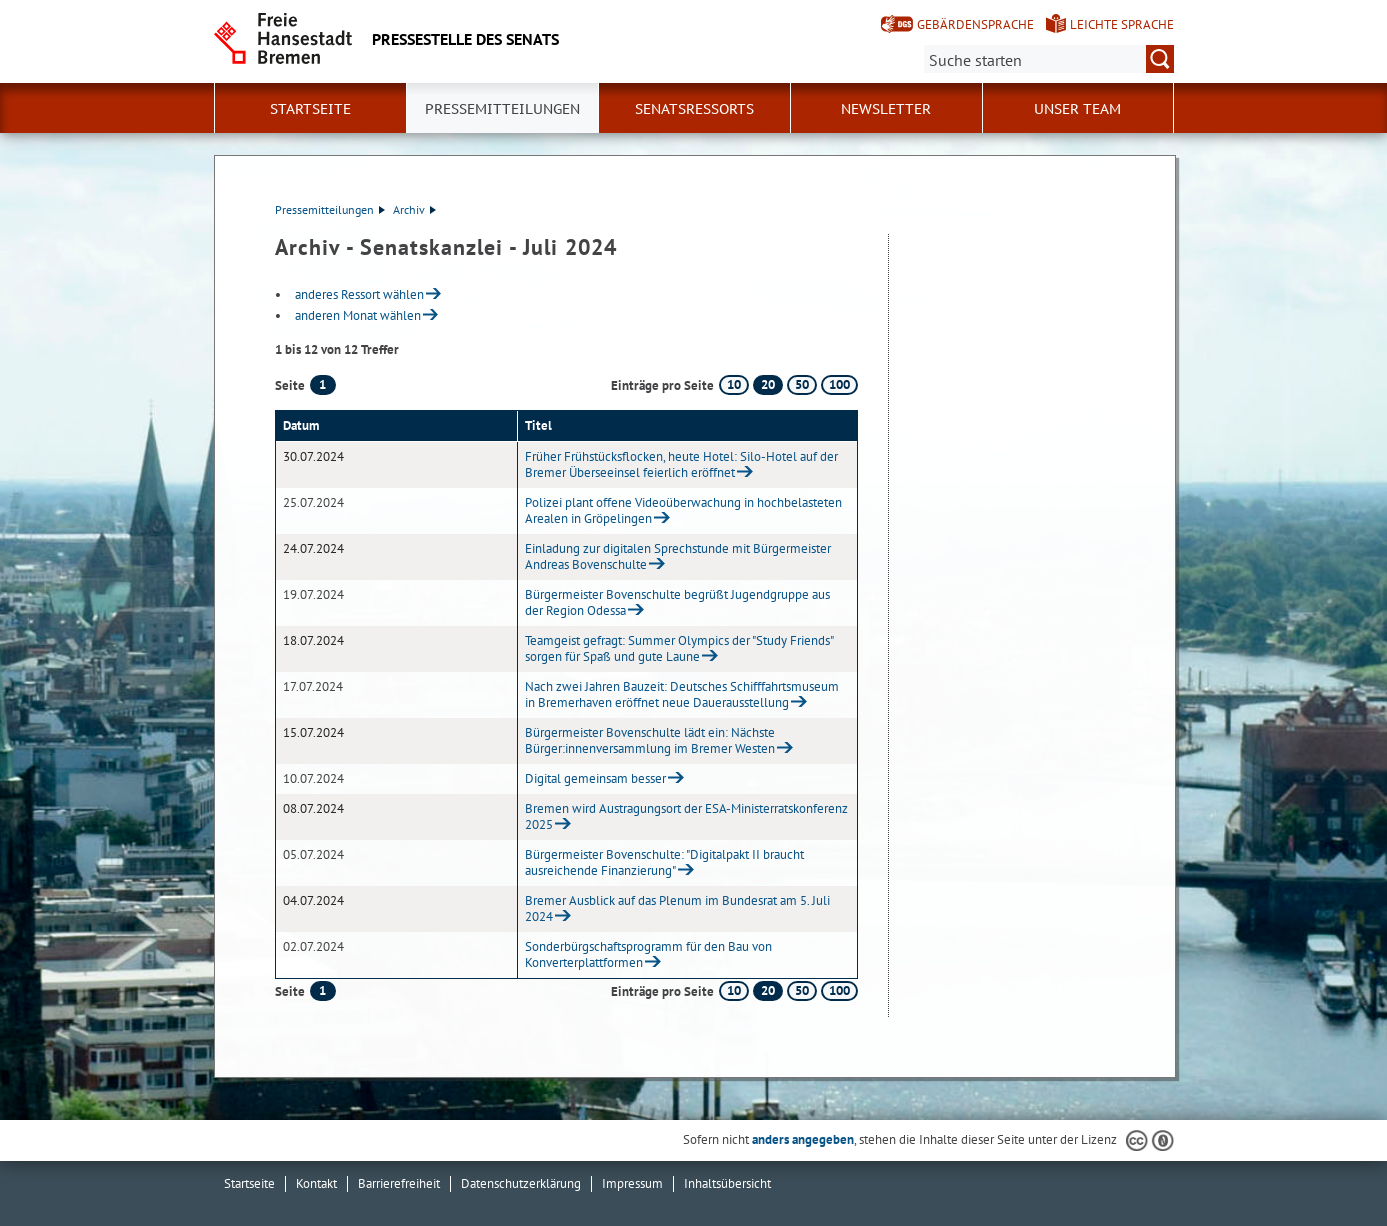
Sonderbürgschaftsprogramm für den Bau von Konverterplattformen (648, 954)
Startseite (310, 109)
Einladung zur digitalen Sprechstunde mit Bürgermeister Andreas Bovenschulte (678, 556)
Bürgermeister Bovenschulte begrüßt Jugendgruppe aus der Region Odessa (677, 602)
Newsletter (886, 109)
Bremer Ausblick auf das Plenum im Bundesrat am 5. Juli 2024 (677, 908)
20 (768, 384)
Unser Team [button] (1077, 109)
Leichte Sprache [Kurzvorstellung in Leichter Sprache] (1122, 24)
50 (802, 384)
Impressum (632, 1183)
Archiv (414, 209)
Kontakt (316, 1183)
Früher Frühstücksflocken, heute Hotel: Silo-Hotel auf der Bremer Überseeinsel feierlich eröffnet (681, 464)
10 (734, 384)
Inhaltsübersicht (727, 1183)
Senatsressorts (694, 109)
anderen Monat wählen (358, 315)
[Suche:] (1049, 59)
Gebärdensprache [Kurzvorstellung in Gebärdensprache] (975, 24)
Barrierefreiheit (399, 1183)
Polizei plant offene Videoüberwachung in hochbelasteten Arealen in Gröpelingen (683, 510)
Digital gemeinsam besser (595, 778)
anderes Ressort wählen (359, 294)
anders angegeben (803, 1139)
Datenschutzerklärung (521, 1183)
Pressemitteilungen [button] (502, 109)
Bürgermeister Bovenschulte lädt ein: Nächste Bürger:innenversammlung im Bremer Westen (650, 740)
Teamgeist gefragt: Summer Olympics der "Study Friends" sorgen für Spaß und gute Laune (679, 648)
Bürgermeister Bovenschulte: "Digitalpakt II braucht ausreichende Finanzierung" (664, 862)
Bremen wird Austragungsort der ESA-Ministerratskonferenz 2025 (686, 816)
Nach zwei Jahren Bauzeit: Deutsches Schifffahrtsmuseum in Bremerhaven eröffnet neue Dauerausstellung (682, 694)
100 (839, 384)
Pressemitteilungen (330, 209)
